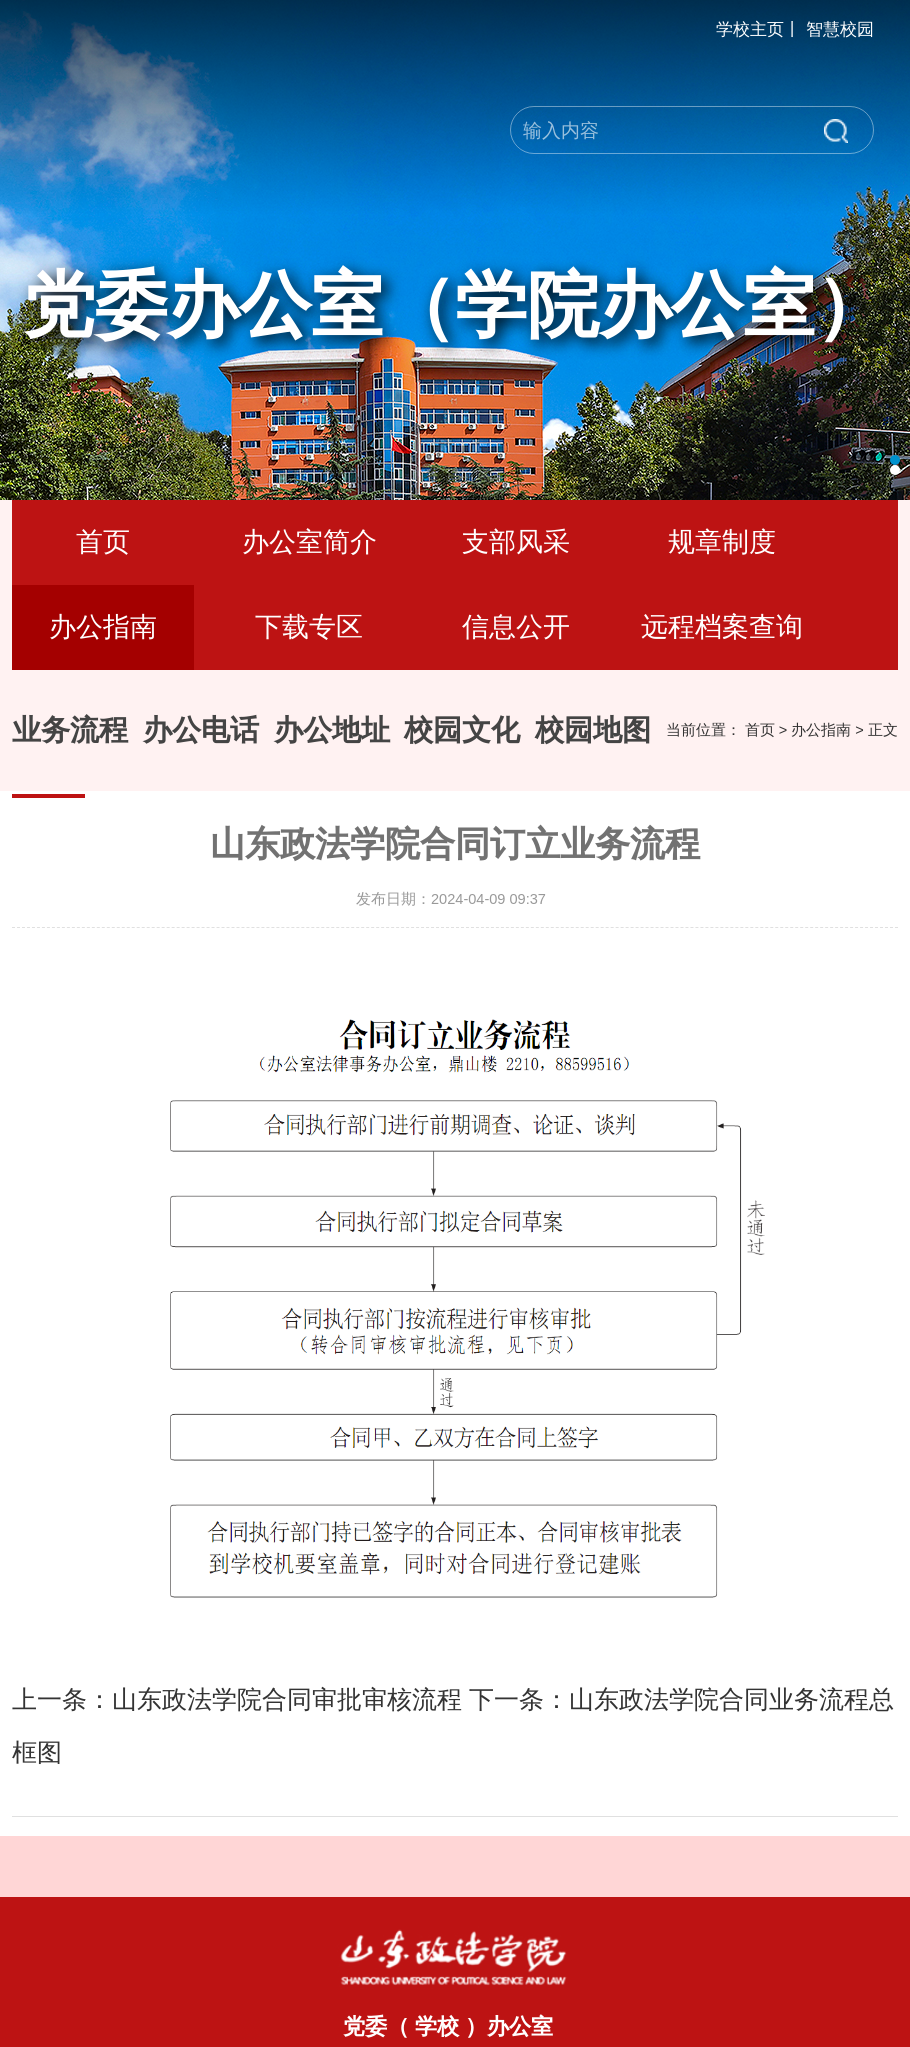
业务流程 (70, 730)
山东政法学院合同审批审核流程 (287, 1699)
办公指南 (103, 627)
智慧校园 (840, 29)
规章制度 (722, 542)
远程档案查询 (722, 627)
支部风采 (516, 542)
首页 (103, 542)
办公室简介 (309, 542)
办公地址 (332, 730)
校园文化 (462, 730)
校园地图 (593, 730)
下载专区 (309, 627)
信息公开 (516, 627)
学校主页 (750, 29)
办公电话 (201, 730)
